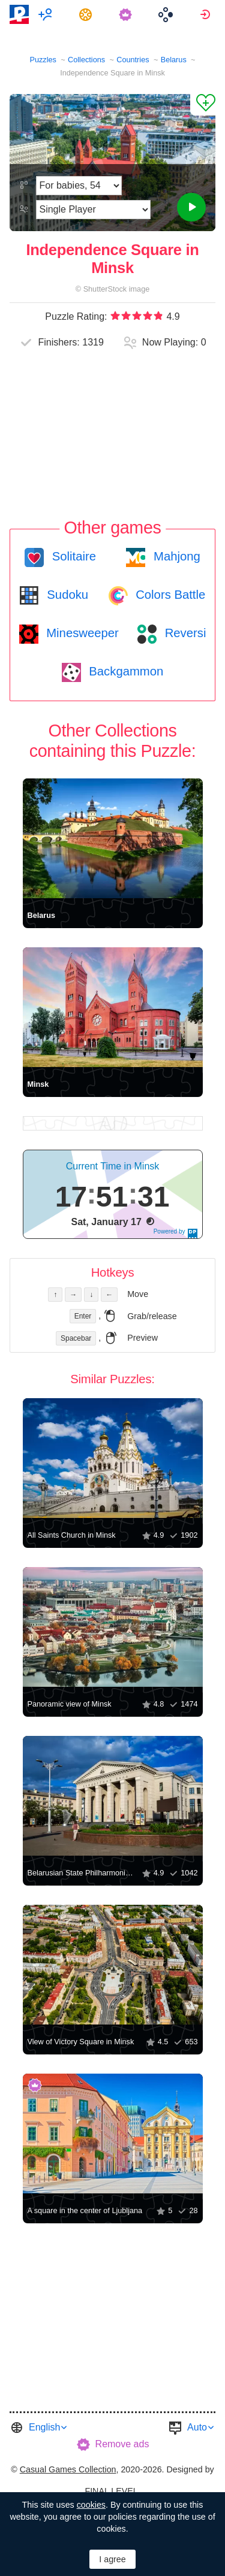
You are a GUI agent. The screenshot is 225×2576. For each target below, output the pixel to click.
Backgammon (125, 671)
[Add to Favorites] (202, 105)
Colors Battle (169, 594)
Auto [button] (197, 2427)
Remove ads (122, 2444)
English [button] (44, 2427)
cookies (91, 2505)
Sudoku (66, 594)
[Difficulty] (79, 185)
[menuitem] (47, 14)
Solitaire (72, 556)
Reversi (183, 633)
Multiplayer (47, 14)
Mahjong (175, 556)
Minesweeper (81, 633)
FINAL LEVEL (111, 2491)
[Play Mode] (93, 209)
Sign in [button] (206, 14)
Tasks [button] (87, 14)
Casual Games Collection (68, 2469)
